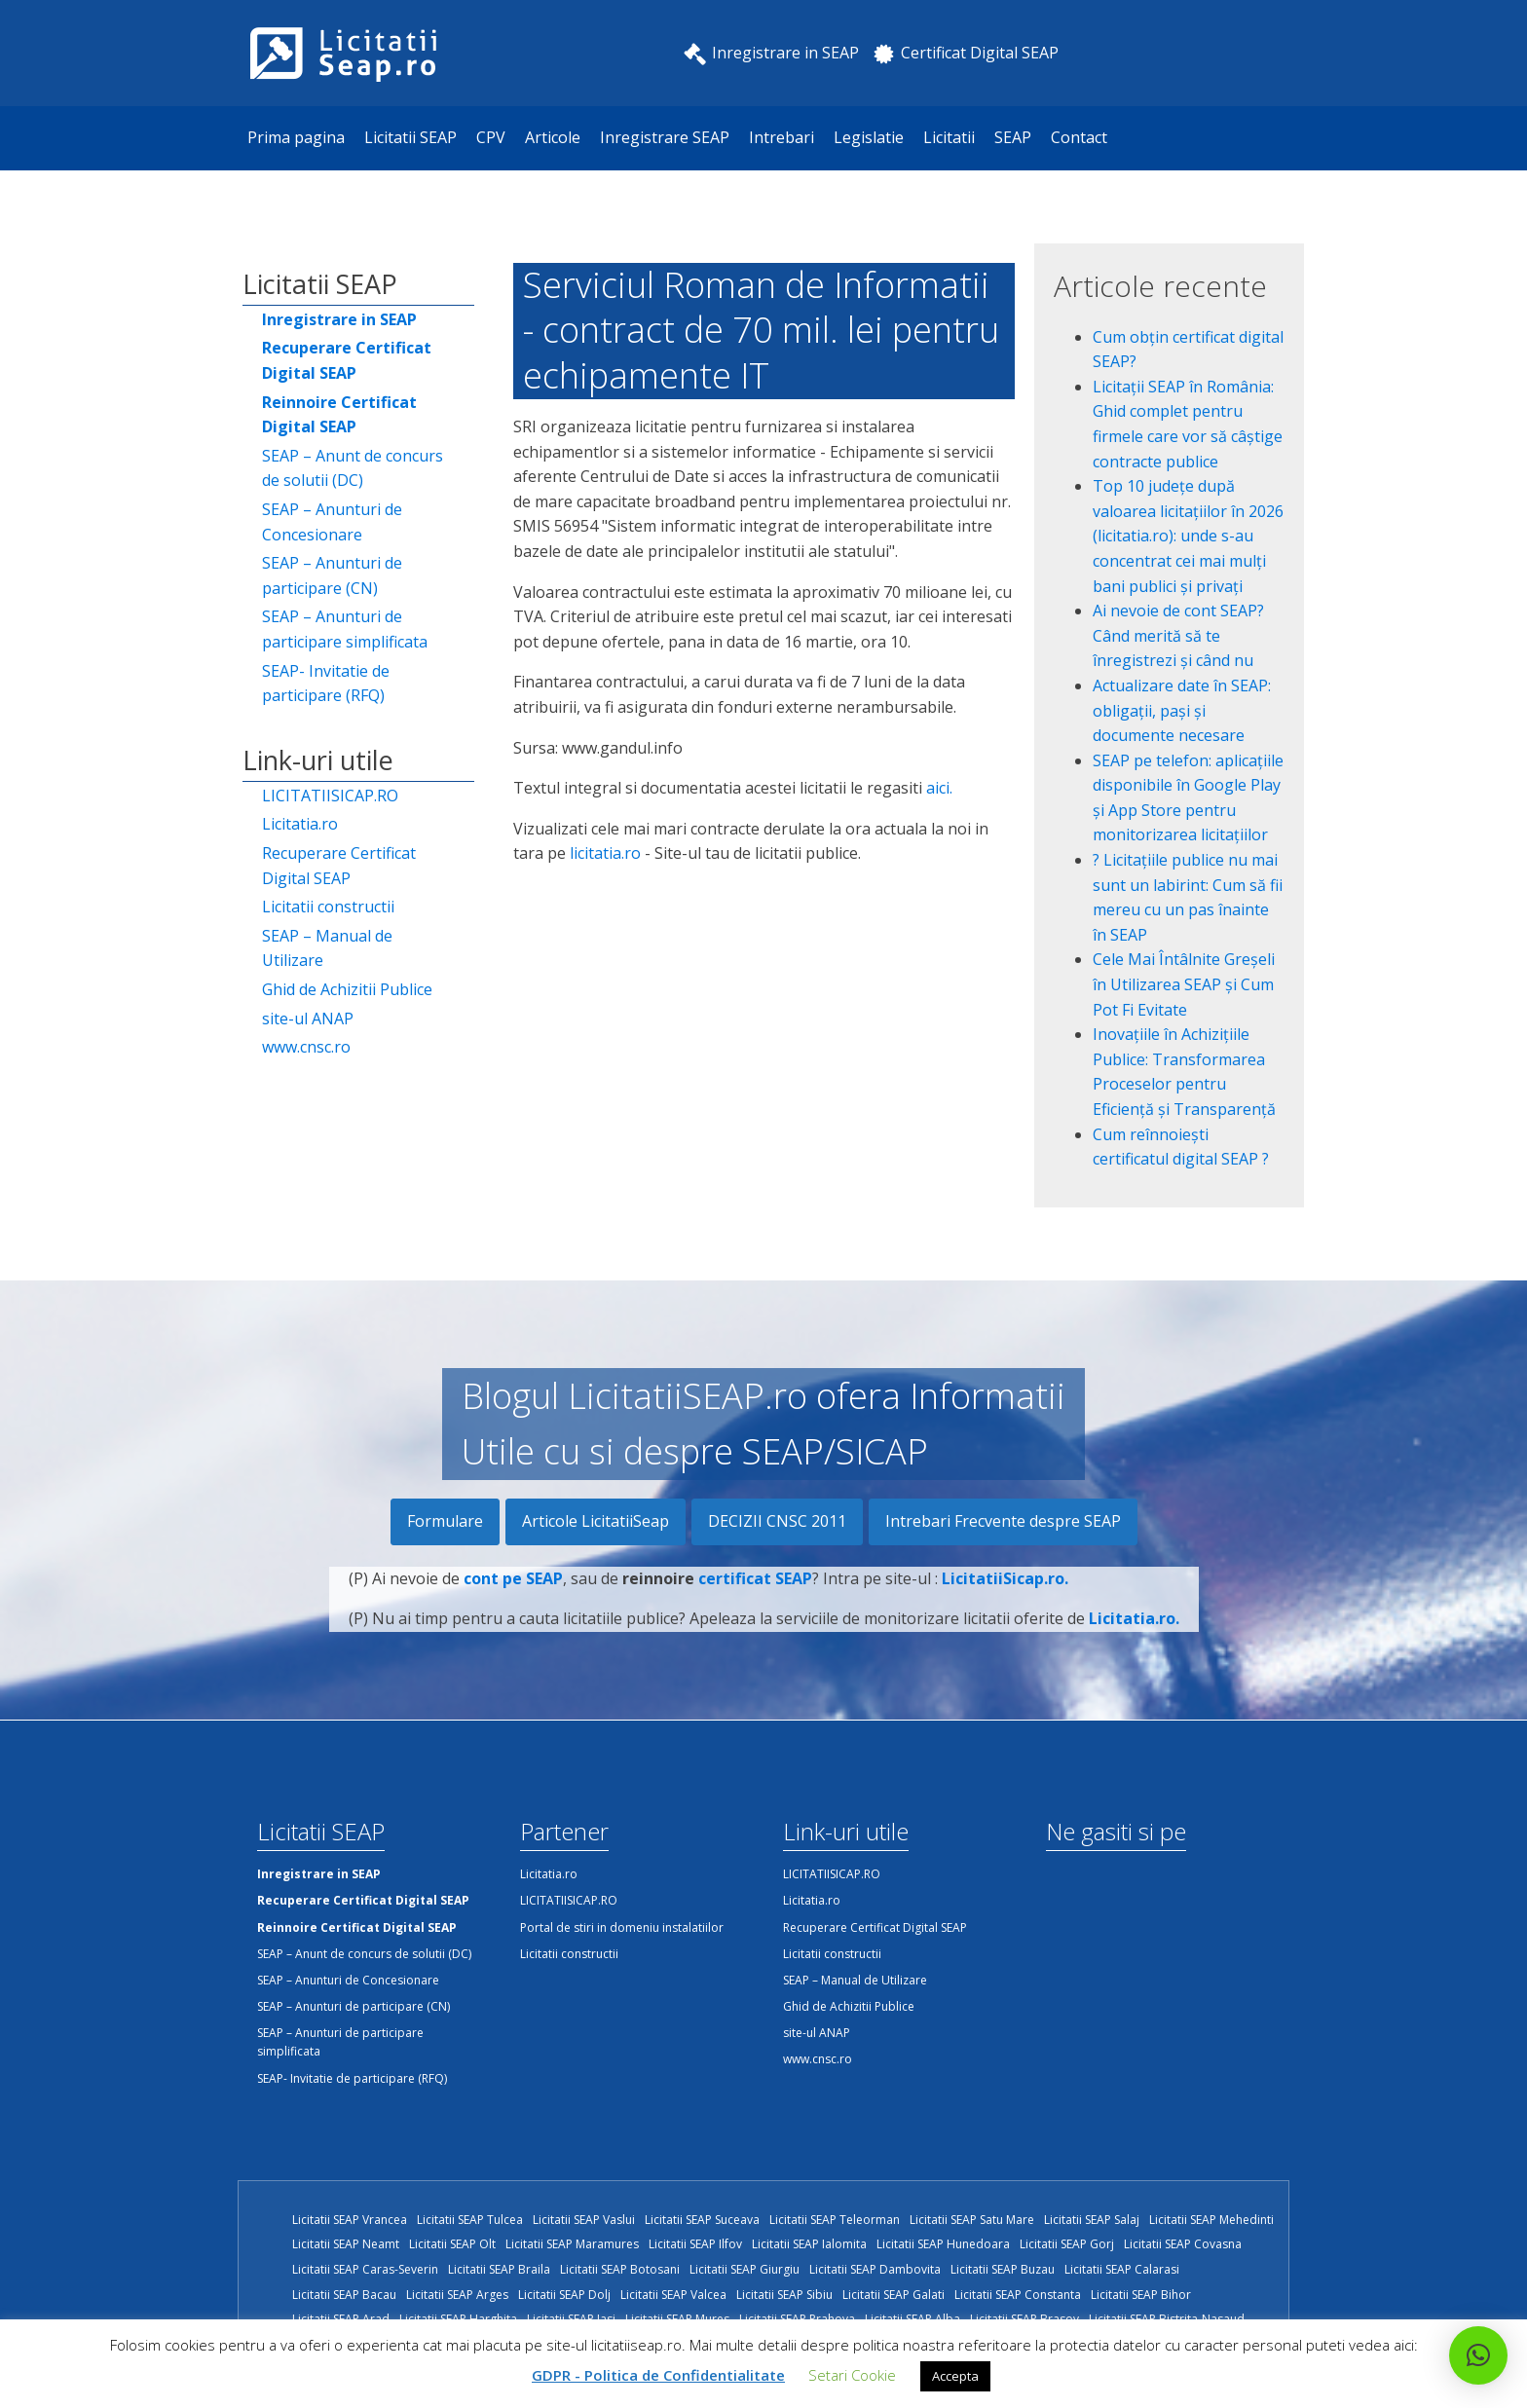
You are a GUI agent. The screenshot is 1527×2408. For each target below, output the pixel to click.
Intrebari (781, 137)
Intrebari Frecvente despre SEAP (1003, 1521)
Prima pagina (296, 137)
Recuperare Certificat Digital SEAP (339, 865)
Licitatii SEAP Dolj (564, 2294)
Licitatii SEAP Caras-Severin (365, 2269)
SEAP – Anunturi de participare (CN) (332, 575)
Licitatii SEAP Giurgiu (744, 2269)
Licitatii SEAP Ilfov (695, 2244)
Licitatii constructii (328, 906)
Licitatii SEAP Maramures (572, 2244)
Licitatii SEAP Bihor (1141, 2294)
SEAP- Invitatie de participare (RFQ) (326, 683)
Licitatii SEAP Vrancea (349, 2219)
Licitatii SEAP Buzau (1002, 2269)
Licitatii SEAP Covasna (1183, 2244)
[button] (1478, 2355)
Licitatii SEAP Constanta (1017, 2294)
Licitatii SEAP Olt (452, 2244)
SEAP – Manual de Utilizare (327, 948)
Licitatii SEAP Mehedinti (1211, 2219)
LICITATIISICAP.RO (330, 795)
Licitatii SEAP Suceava (702, 2219)
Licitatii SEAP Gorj (1067, 2244)
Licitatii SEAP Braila (499, 2269)
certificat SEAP (755, 1597)
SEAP (1012, 137)
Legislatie (869, 137)
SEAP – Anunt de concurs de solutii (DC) (352, 468)
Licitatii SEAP (410, 137)
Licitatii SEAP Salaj (1091, 2219)
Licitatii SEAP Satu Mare (972, 2219)
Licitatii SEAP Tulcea (470, 2219)
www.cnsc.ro (306, 1046)
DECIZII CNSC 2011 (777, 1521)
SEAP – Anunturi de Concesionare (332, 522)
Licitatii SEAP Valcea (673, 2294)
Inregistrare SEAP (664, 137)
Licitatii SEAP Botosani (620, 2269)
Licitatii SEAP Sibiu (784, 2294)
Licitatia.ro (300, 823)
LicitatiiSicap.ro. (1005, 1597)
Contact (1079, 137)
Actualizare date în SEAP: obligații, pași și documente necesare (1182, 710)
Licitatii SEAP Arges (457, 2294)
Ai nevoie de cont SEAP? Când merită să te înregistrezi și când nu (1178, 635)
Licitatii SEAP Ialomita (809, 2244)
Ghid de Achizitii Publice (347, 989)
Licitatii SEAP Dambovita (875, 2269)
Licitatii (949, 137)
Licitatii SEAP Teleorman (834, 2219)
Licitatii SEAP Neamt (345, 2244)
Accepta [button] (955, 2376)
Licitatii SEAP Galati (893, 2294)
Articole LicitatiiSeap (595, 1521)
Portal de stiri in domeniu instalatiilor (622, 1927)
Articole (552, 137)
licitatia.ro (605, 853)
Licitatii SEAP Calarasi (1121, 2269)
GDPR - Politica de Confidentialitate (658, 2375)
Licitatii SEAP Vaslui (584, 2219)
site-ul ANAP (308, 1018)
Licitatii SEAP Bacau (344, 2294)
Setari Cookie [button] (852, 2375)
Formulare (445, 1521)
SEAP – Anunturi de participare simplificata (345, 629)
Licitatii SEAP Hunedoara (943, 2244)
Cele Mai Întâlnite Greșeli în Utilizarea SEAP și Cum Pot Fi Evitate (1184, 983)
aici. (939, 787)
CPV (490, 137)
